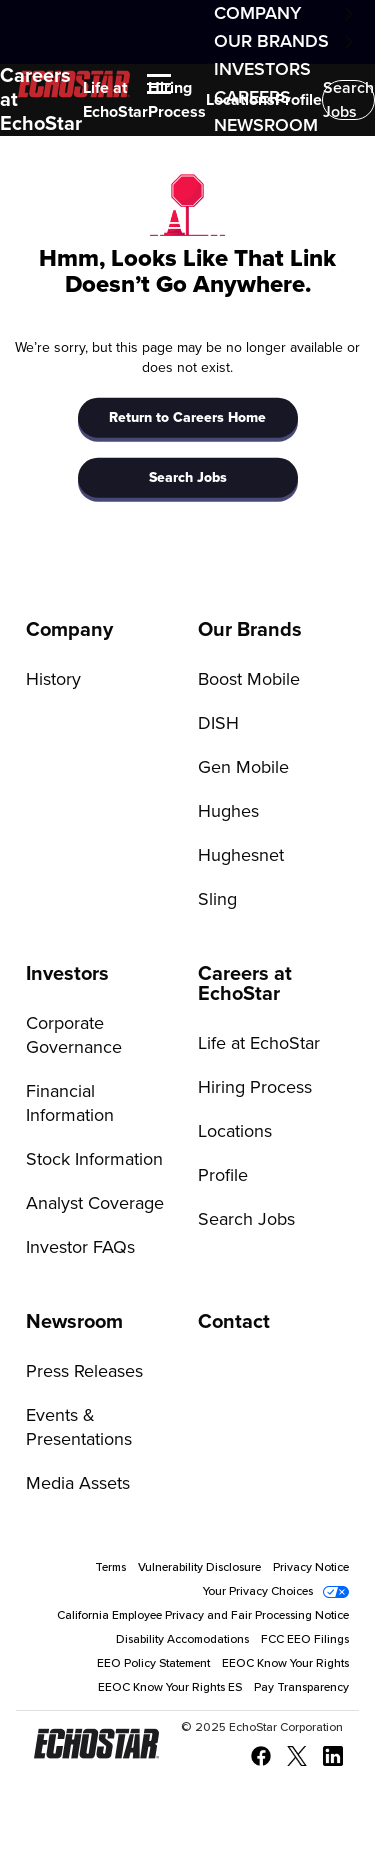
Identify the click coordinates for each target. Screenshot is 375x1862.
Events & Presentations (79, 1428)
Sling (217, 900)
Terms (110, 1568)
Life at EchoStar (115, 100)
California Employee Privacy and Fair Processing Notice (203, 1616)
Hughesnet (241, 856)
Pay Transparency (301, 1688)
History (53, 680)
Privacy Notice (311, 1568)
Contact (234, 1322)
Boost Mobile (249, 680)
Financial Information (70, 1104)
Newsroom (266, 126)
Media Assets (78, 1484)
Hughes (228, 812)
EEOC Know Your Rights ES (170, 1688)
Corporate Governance (74, 1036)
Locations (240, 100)
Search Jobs (348, 100)
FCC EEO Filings (305, 1640)
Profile (298, 100)
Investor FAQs (80, 1248)
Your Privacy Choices (258, 1592)
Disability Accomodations (182, 1640)
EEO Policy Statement (153, 1664)
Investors (262, 70)
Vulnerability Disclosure (199, 1568)
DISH (218, 724)
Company (257, 14)
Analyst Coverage (95, 1204)
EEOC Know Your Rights (285, 1664)
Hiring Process (177, 100)
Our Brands (271, 42)
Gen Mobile (243, 768)
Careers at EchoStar (41, 100)
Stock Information (94, 1160)
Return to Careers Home (187, 418)
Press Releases (84, 1372)
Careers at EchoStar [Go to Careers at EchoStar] (245, 984)
